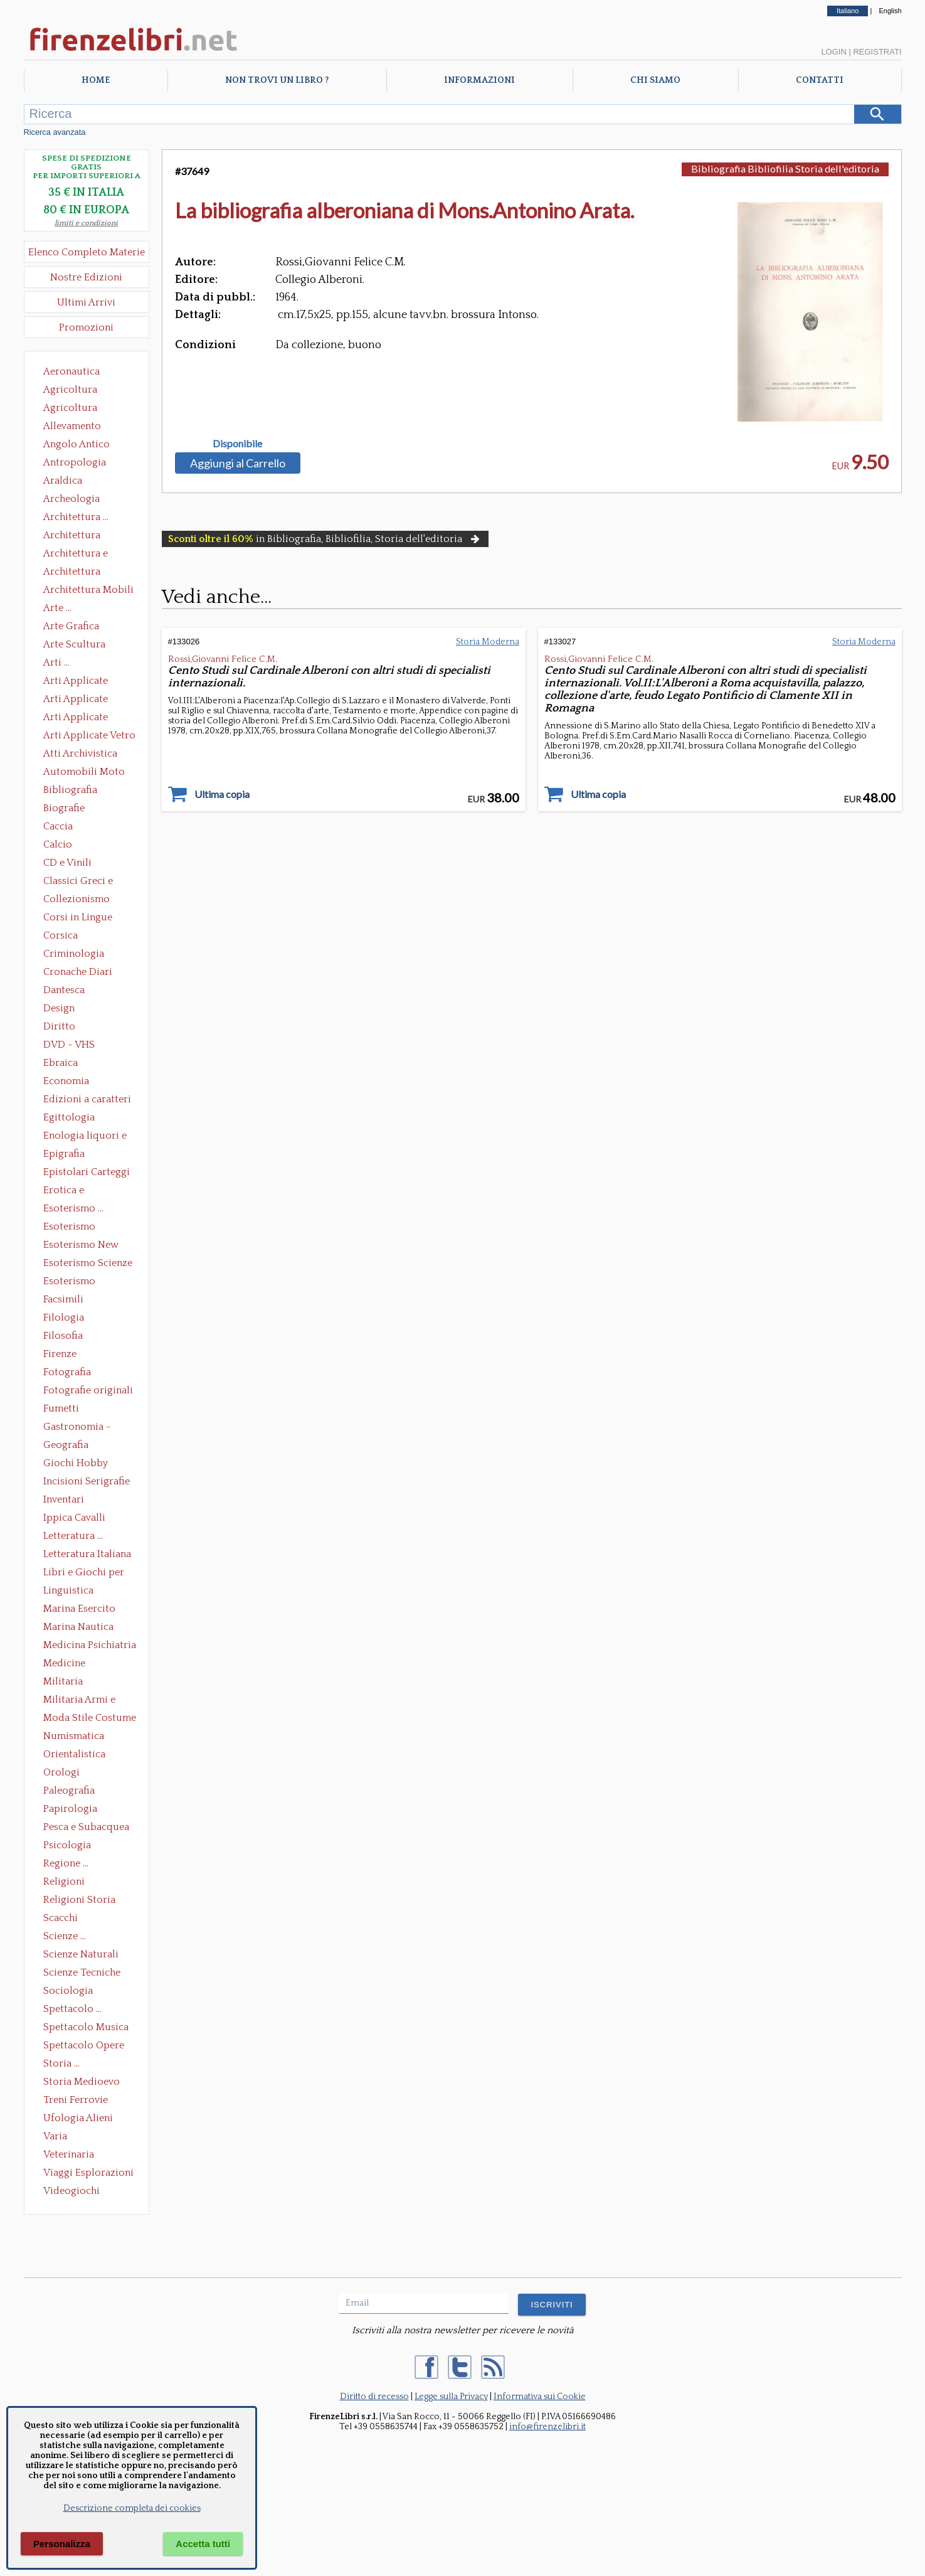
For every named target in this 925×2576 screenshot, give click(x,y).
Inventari (63, 1499)
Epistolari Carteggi (86, 1172)
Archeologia (71, 498)
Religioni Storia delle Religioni (79, 1901)
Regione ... (65, 1863)
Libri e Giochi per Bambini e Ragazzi (84, 1573)
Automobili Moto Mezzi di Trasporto (87, 773)
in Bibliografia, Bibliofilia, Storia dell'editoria (325, 539)
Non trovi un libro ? (277, 80)
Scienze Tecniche (81, 1972)
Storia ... (61, 2063)
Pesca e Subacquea (86, 1827)
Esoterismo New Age (81, 1246)
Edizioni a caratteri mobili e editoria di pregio (88, 1100)
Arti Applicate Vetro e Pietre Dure (89, 736)
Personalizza (61, 2543)
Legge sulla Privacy (451, 2397)
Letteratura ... (73, 1535)
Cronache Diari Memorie (77, 973)
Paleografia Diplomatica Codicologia (71, 1792)
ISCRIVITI (552, 2304)
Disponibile (237, 444)
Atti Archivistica (80, 753)
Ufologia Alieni (78, 2118)
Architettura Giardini (71, 573)
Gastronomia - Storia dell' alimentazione (77, 1428)
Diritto (59, 1026)
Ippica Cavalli (74, 1517)
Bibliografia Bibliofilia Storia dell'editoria (81, 791)
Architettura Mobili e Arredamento (88, 591)
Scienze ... (64, 1936)
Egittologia (69, 1117)
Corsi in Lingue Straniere (77, 918)
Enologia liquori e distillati (85, 1137)
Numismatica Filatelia (73, 1737)
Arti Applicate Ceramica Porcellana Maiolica (88, 682)
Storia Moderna (487, 642)
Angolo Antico (76, 444)
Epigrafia (64, 1153)
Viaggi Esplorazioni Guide (88, 2174)
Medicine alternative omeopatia (68, 1664)
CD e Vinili (67, 862)
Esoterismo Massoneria (69, 1228)
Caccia (58, 826)
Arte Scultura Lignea (74, 645)
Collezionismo (76, 899)
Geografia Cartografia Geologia (69, 1446)
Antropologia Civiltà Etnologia (81, 464)
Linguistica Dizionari (68, 1592)
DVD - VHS (69, 1044)
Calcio (57, 844)
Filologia (63, 1317)
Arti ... (56, 662)
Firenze (60, 1354)
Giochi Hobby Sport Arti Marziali (86, 1464)
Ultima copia (222, 794)
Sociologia (68, 1990)
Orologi (61, 1772)
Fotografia (67, 1372)
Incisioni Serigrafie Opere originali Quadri (86, 1482)
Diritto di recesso (374, 2397)
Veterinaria (68, 2154)
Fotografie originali (88, 1390)
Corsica (60, 935)
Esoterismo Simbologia (70, 1282)
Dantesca (64, 990)
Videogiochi (71, 2190)
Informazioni (479, 80)
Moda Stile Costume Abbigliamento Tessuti (89, 1719)
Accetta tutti (203, 2543)
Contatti (819, 80)
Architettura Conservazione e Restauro (80, 536)
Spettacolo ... (72, 2008)
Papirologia (70, 1808)
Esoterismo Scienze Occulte (87, 1264)
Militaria (63, 1681)
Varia (55, 2136)
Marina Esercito (79, 1608)
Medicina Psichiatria (89, 1645)
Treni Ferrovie (75, 2099)
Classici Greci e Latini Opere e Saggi (89, 882)
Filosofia (63, 1335)
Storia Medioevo (81, 2081)
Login (833, 51)
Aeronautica (71, 371)
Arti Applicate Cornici (75, 700)
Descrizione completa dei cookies (132, 2508)
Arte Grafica (71, 626)
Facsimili (63, 1299)
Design (59, 1008)
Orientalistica (74, 1754)
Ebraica (60, 1062)
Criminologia (73, 953)
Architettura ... (75, 517)
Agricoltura (70, 389)
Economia (66, 1081)
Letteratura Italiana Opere (87, 1555)
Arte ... (57, 608)
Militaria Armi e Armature (79, 1701)
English (890, 10)
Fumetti (61, 1408)
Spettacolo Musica (86, 2027)
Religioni (64, 1881)
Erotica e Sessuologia (70, 1191)
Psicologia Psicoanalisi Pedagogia (70, 1846)
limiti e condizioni (86, 223)
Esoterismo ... (73, 1208)
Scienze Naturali (81, 1954)
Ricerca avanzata (55, 132)
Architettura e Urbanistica (75, 555)
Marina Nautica (78, 1626)
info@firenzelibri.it (547, 2427)
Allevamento (72, 426)
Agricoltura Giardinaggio (73, 409)
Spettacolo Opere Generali (83, 2046)
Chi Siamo (655, 80)
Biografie (64, 808)
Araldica (62, 480)
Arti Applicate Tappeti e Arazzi (80, 718)
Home (96, 80)
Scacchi (60, 1918)
